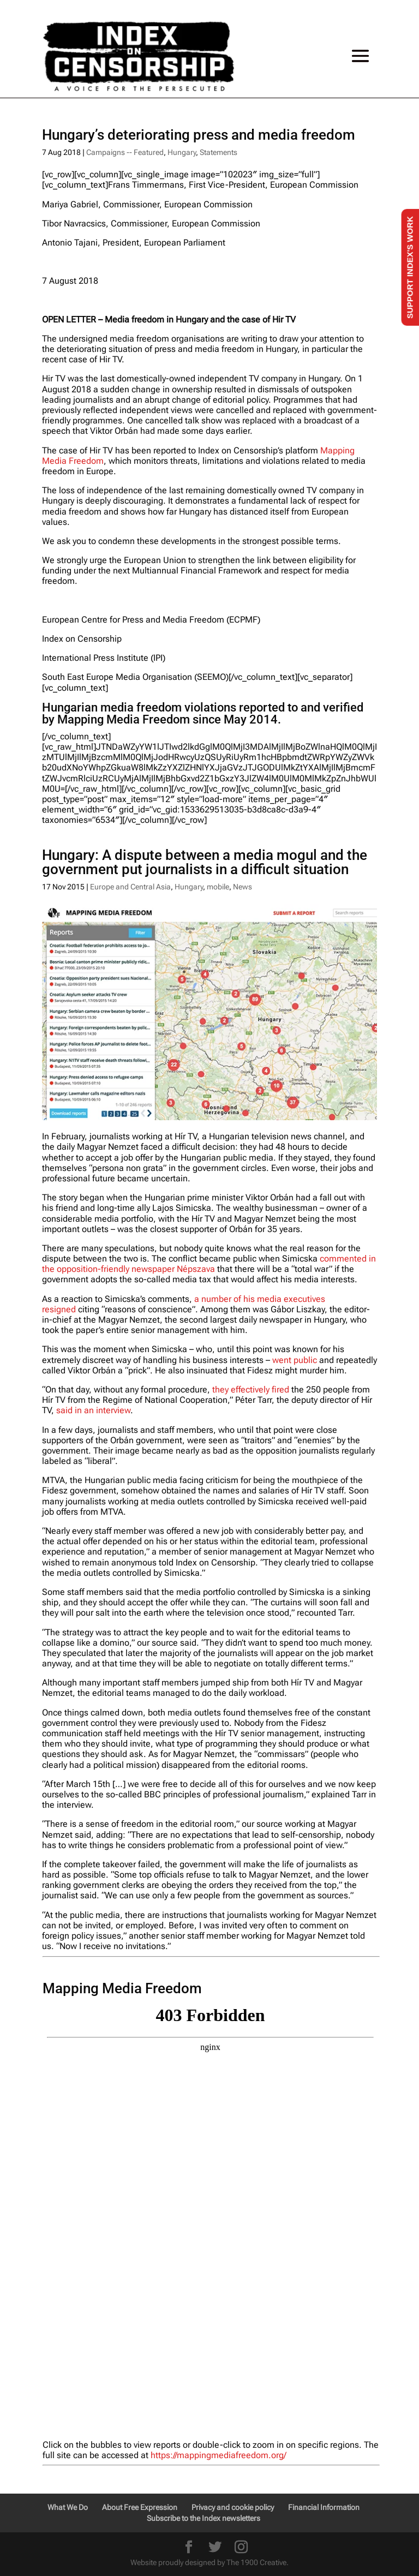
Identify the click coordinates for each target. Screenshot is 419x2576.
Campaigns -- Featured (125, 152)
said (65, 1410)
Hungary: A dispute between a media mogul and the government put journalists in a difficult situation (204, 862)
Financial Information (324, 2507)
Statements (218, 152)
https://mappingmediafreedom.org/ (218, 2455)
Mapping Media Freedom (123, 719)
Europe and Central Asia (130, 886)
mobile (218, 886)
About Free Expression (139, 2507)
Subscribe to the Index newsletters (203, 2518)
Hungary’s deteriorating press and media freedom (198, 135)
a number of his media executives (259, 1299)
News (242, 886)
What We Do (67, 2507)
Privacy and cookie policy (232, 2507)
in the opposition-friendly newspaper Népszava (209, 1263)
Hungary (181, 152)
